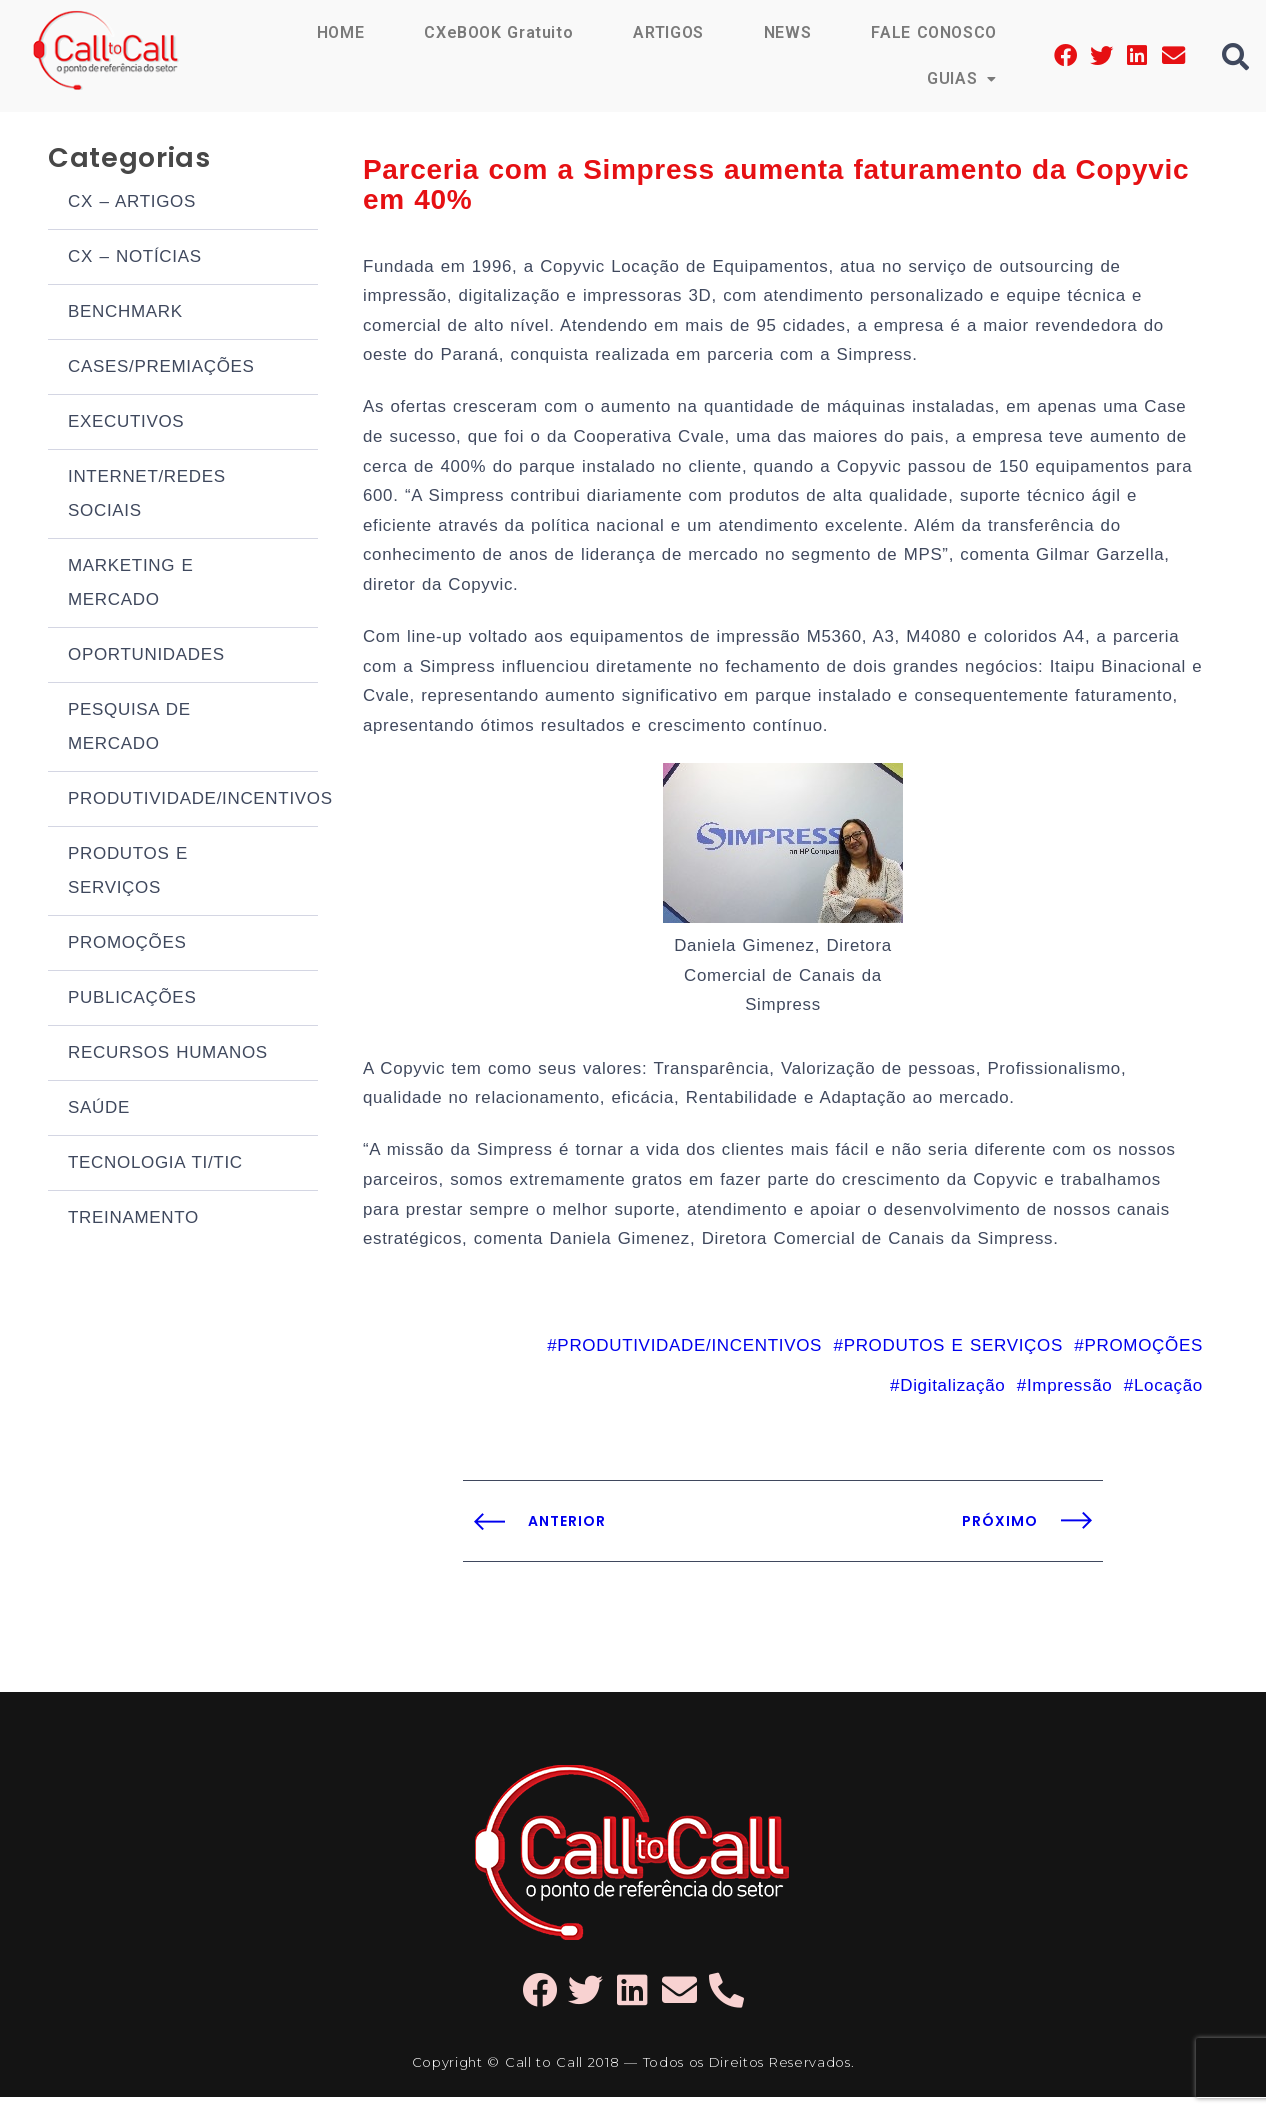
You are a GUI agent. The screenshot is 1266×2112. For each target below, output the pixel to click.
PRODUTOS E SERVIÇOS (128, 872)
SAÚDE (99, 1109)
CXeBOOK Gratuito (497, 32)
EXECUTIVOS (126, 423)
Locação (1168, 1399)
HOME (339, 32)
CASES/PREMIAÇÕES (161, 368)
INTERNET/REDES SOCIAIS (147, 495)
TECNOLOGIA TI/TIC (155, 1164)
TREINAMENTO (133, 1219)
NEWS (787, 32)
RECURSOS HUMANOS (168, 1054)
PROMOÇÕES (127, 944)
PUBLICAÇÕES (132, 999)
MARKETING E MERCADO (131, 584)
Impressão (1069, 1399)
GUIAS (962, 78)
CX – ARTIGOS (132, 203)
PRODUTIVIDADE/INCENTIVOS (193, 800)
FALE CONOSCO (934, 32)
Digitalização (952, 1399)
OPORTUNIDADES (146, 656)
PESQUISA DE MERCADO (129, 728)
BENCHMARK (125, 313)
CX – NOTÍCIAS (135, 258)
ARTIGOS (667, 32)
